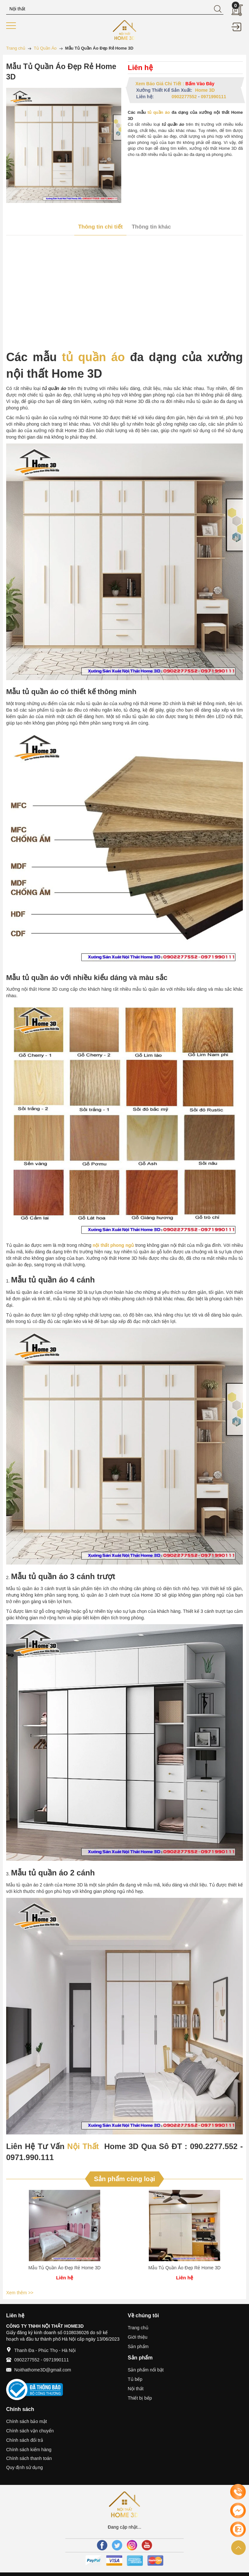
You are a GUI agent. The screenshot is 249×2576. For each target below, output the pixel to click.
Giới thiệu (138, 2337)
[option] (64, 2239)
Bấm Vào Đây (200, 83)
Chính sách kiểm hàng (29, 2449)
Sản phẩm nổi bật (146, 2369)
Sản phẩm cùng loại (124, 2178)
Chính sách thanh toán (29, 2458)
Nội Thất (83, 2146)
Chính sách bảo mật (26, 2421)
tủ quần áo (159, 112)
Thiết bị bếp (140, 2398)
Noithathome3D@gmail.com (42, 2369)
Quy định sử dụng (24, 2467)
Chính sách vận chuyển (30, 2430)
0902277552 (184, 96)
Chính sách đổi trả (24, 2440)
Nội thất (136, 2388)
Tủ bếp (135, 2379)
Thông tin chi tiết (100, 227)
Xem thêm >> (19, 2292)
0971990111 (213, 96)
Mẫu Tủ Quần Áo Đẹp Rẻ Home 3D (65, 2267)
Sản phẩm (138, 2346)
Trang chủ (138, 2327)
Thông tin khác (151, 227)
